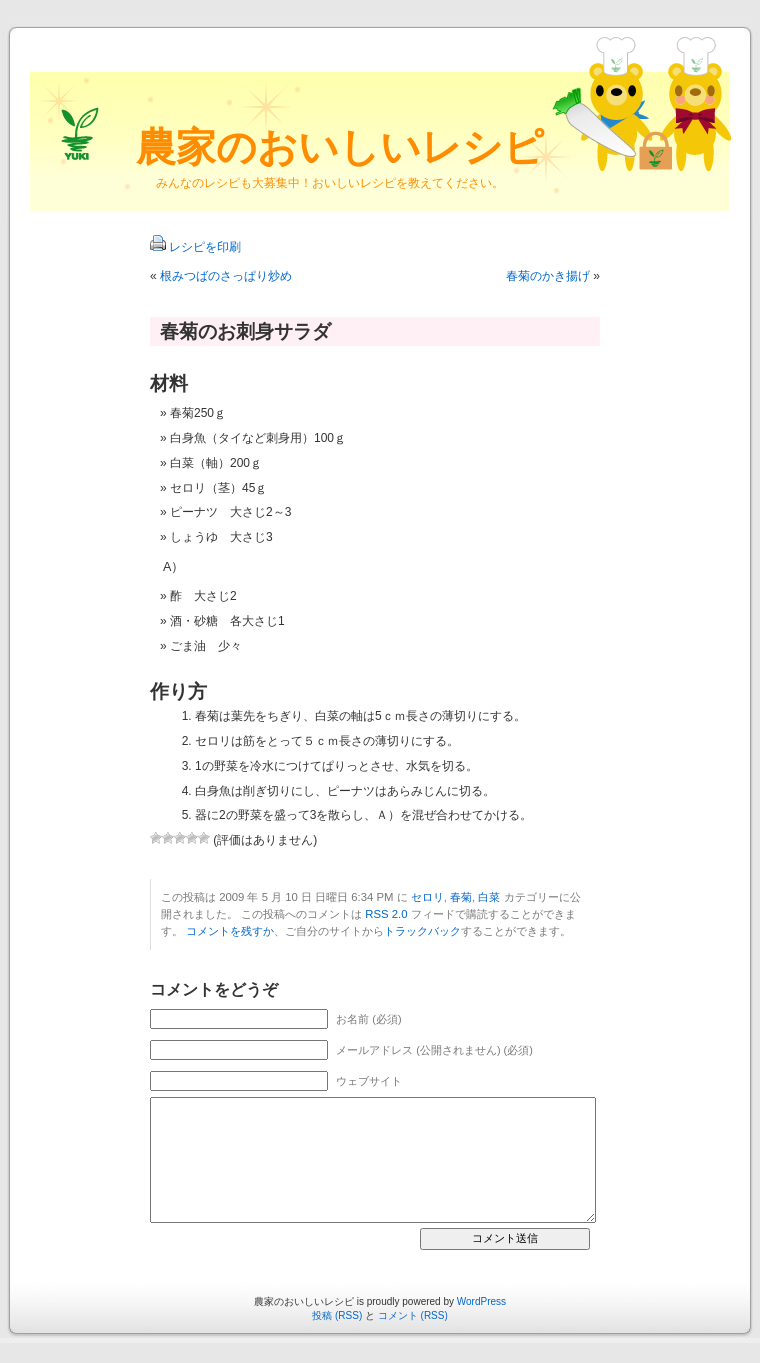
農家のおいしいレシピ (340, 147)
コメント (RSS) (413, 1315)
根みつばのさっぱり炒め (226, 276)
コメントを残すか (230, 931)
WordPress (481, 1301)
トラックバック (422, 931)
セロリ (427, 897)
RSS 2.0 (386, 914)
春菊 (461, 897)
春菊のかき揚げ (548, 276)
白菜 (489, 897)
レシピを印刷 (205, 247)
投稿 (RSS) (337, 1315)
